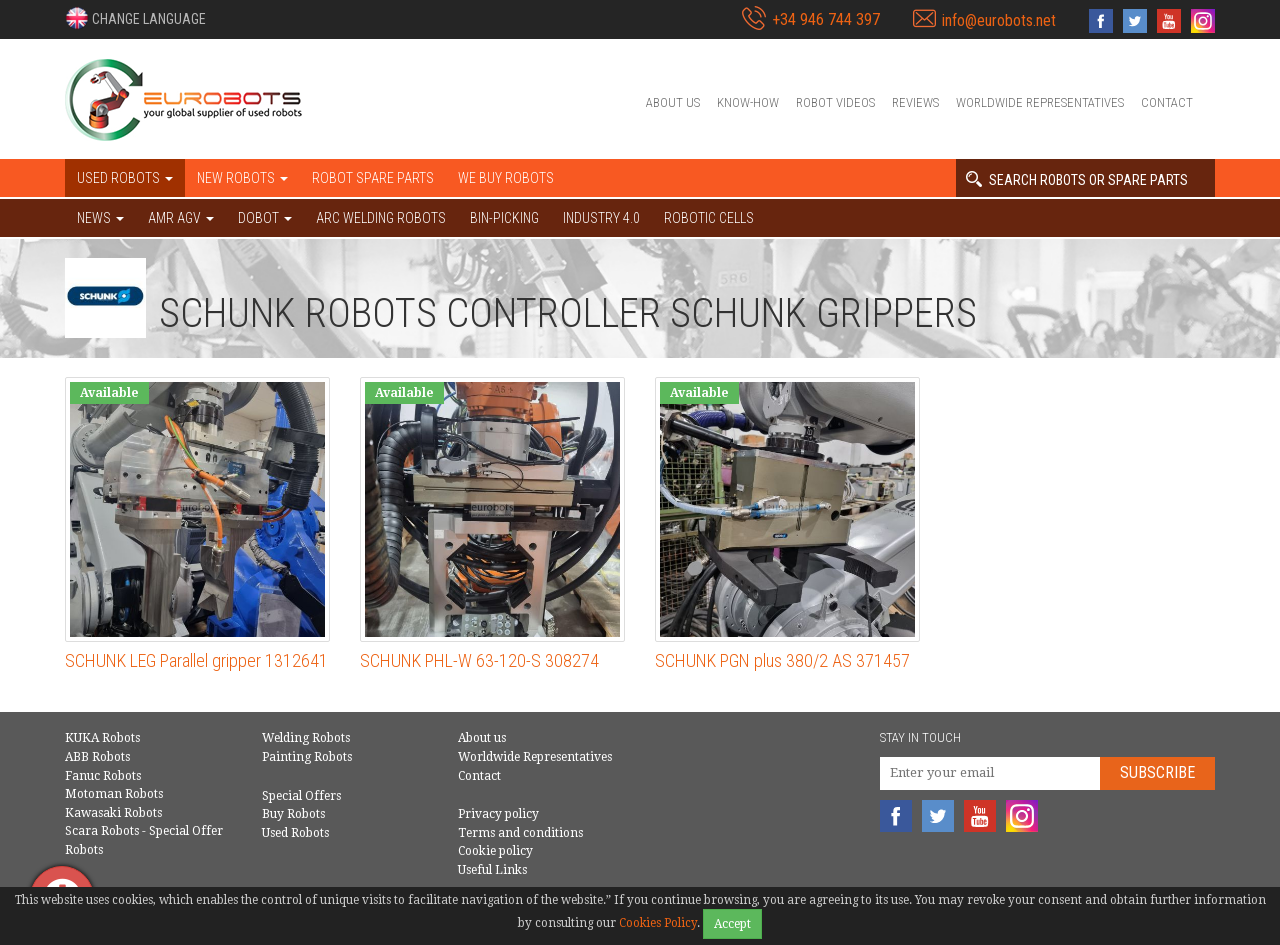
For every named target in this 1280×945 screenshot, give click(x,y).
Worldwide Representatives (1040, 102)
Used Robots (295, 833)
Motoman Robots (114, 794)
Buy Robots (293, 814)
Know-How (748, 102)
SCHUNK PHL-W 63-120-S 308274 (479, 660)
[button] (135, 18)
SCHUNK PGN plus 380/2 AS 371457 (782, 660)
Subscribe (1157, 772)
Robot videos (835, 102)
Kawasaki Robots (113, 813)
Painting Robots (307, 757)
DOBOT (265, 218)
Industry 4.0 (601, 218)
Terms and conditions (520, 833)
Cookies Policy (658, 923)
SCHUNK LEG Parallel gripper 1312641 (196, 660)
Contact (1167, 102)
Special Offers (301, 796)
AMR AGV (181, 218)
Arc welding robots (381, 218)
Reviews (915, 102)
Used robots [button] (125, 178)
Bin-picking (504, 218)
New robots (242, 178)
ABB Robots (97, 757)
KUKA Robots (102, 738)
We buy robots (506, 178)
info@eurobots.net (999, 20)
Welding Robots (306, 738)
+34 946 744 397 (826, 19)
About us (673, 102)
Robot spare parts (373, 178)
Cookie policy (495, 851)
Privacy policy (498, 814)
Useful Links (492, 870)
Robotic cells (709, 218)
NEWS (100, 218)
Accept (732, 924)
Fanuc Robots (103, 776)
